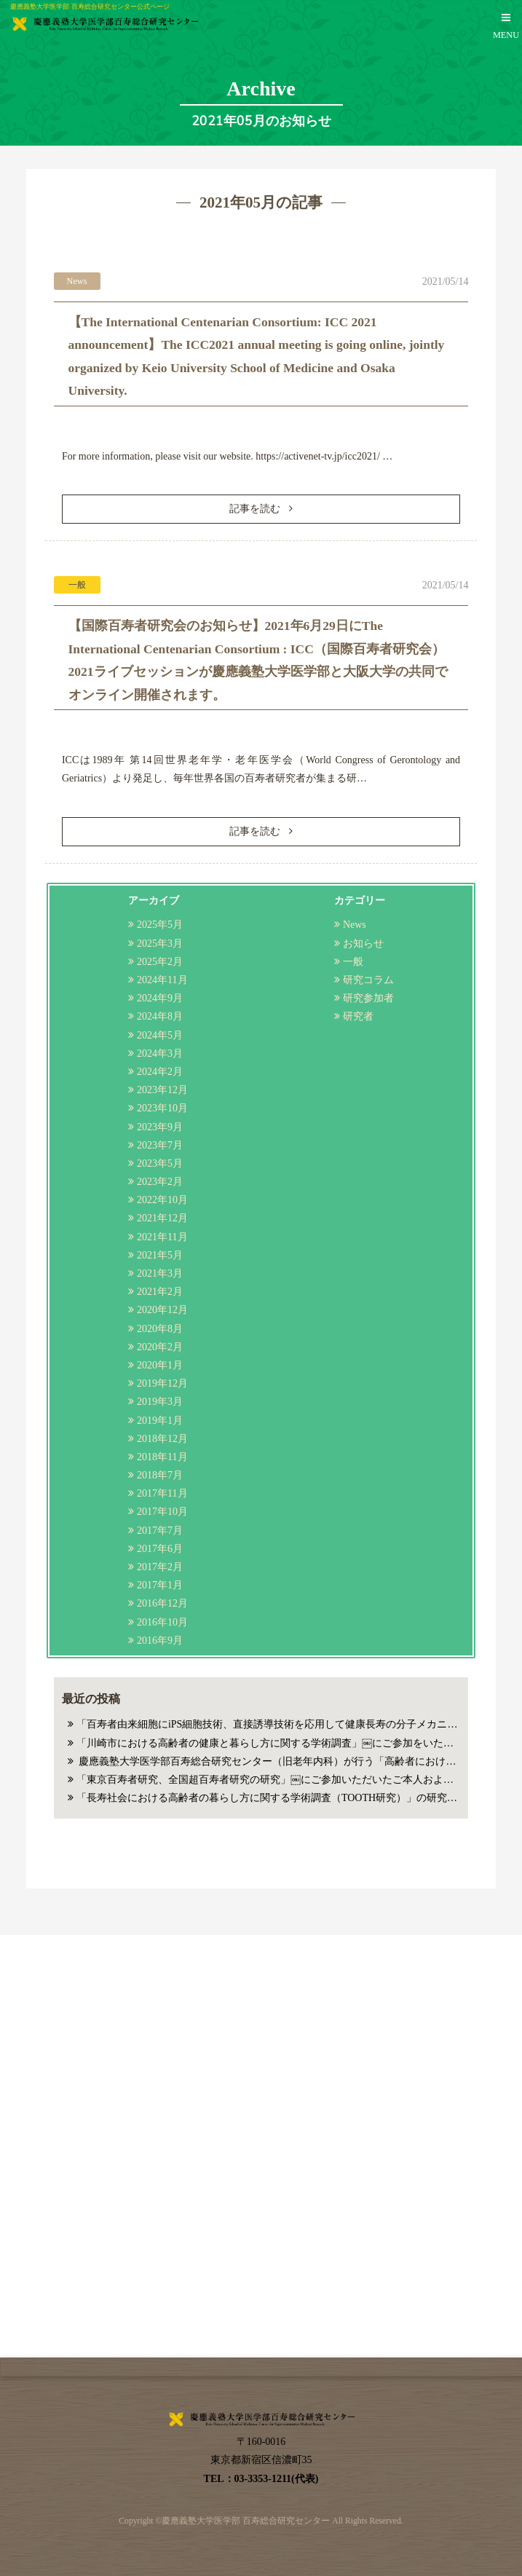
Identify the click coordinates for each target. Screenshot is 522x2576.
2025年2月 (160, 961)
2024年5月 (160, 1035)
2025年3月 (160, 943)
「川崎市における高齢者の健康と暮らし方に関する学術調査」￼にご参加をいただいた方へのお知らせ (268, 1743)
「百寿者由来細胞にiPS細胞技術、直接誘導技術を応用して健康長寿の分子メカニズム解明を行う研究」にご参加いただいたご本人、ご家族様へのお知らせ (268, 1724)
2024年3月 (160, 1053)
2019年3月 (160, 1401)
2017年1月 (160, 1585)
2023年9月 (160, 1127)
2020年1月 (160, 1365)
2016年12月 (162, 1603)
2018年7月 (160, 1475)
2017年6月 (160, 1548)
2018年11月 (162, 1457)
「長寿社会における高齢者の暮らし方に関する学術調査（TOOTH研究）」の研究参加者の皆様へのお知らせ (268, 1797)
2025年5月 (160, 924)
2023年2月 (160, 1181)
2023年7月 (160, 1145)
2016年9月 (160, 1640)
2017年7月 (160, 1530)
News (354, 924)
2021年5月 (160, 1255)
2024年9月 (160, 998)
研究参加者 (368, 998)
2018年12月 (162, 1438)
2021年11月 (162, 1237)
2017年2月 (160, 1566)
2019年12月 (162, 1383)
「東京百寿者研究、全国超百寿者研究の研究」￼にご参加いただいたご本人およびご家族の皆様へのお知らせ (268, 1779)
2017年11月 (162, 1493)
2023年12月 (162, 1089)
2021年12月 (162, 1218)
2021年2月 (160, 1291)
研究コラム (368, 979)
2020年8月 (160, 1328)
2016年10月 (162, 1622)
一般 (353, 961)
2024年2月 (160, 1071)
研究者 (358, 1016)
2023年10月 (162, 1108)
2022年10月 (162, 1199)
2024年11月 (162, 979)
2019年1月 (160, 1420)
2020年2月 (160, 1347)
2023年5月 (160, 1163)
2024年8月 (160, 1016)
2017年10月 (162, 1511)
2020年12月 (162, 1309)
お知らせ (363, 943)
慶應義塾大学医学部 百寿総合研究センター (246, 2521)
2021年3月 (160, 1273)
